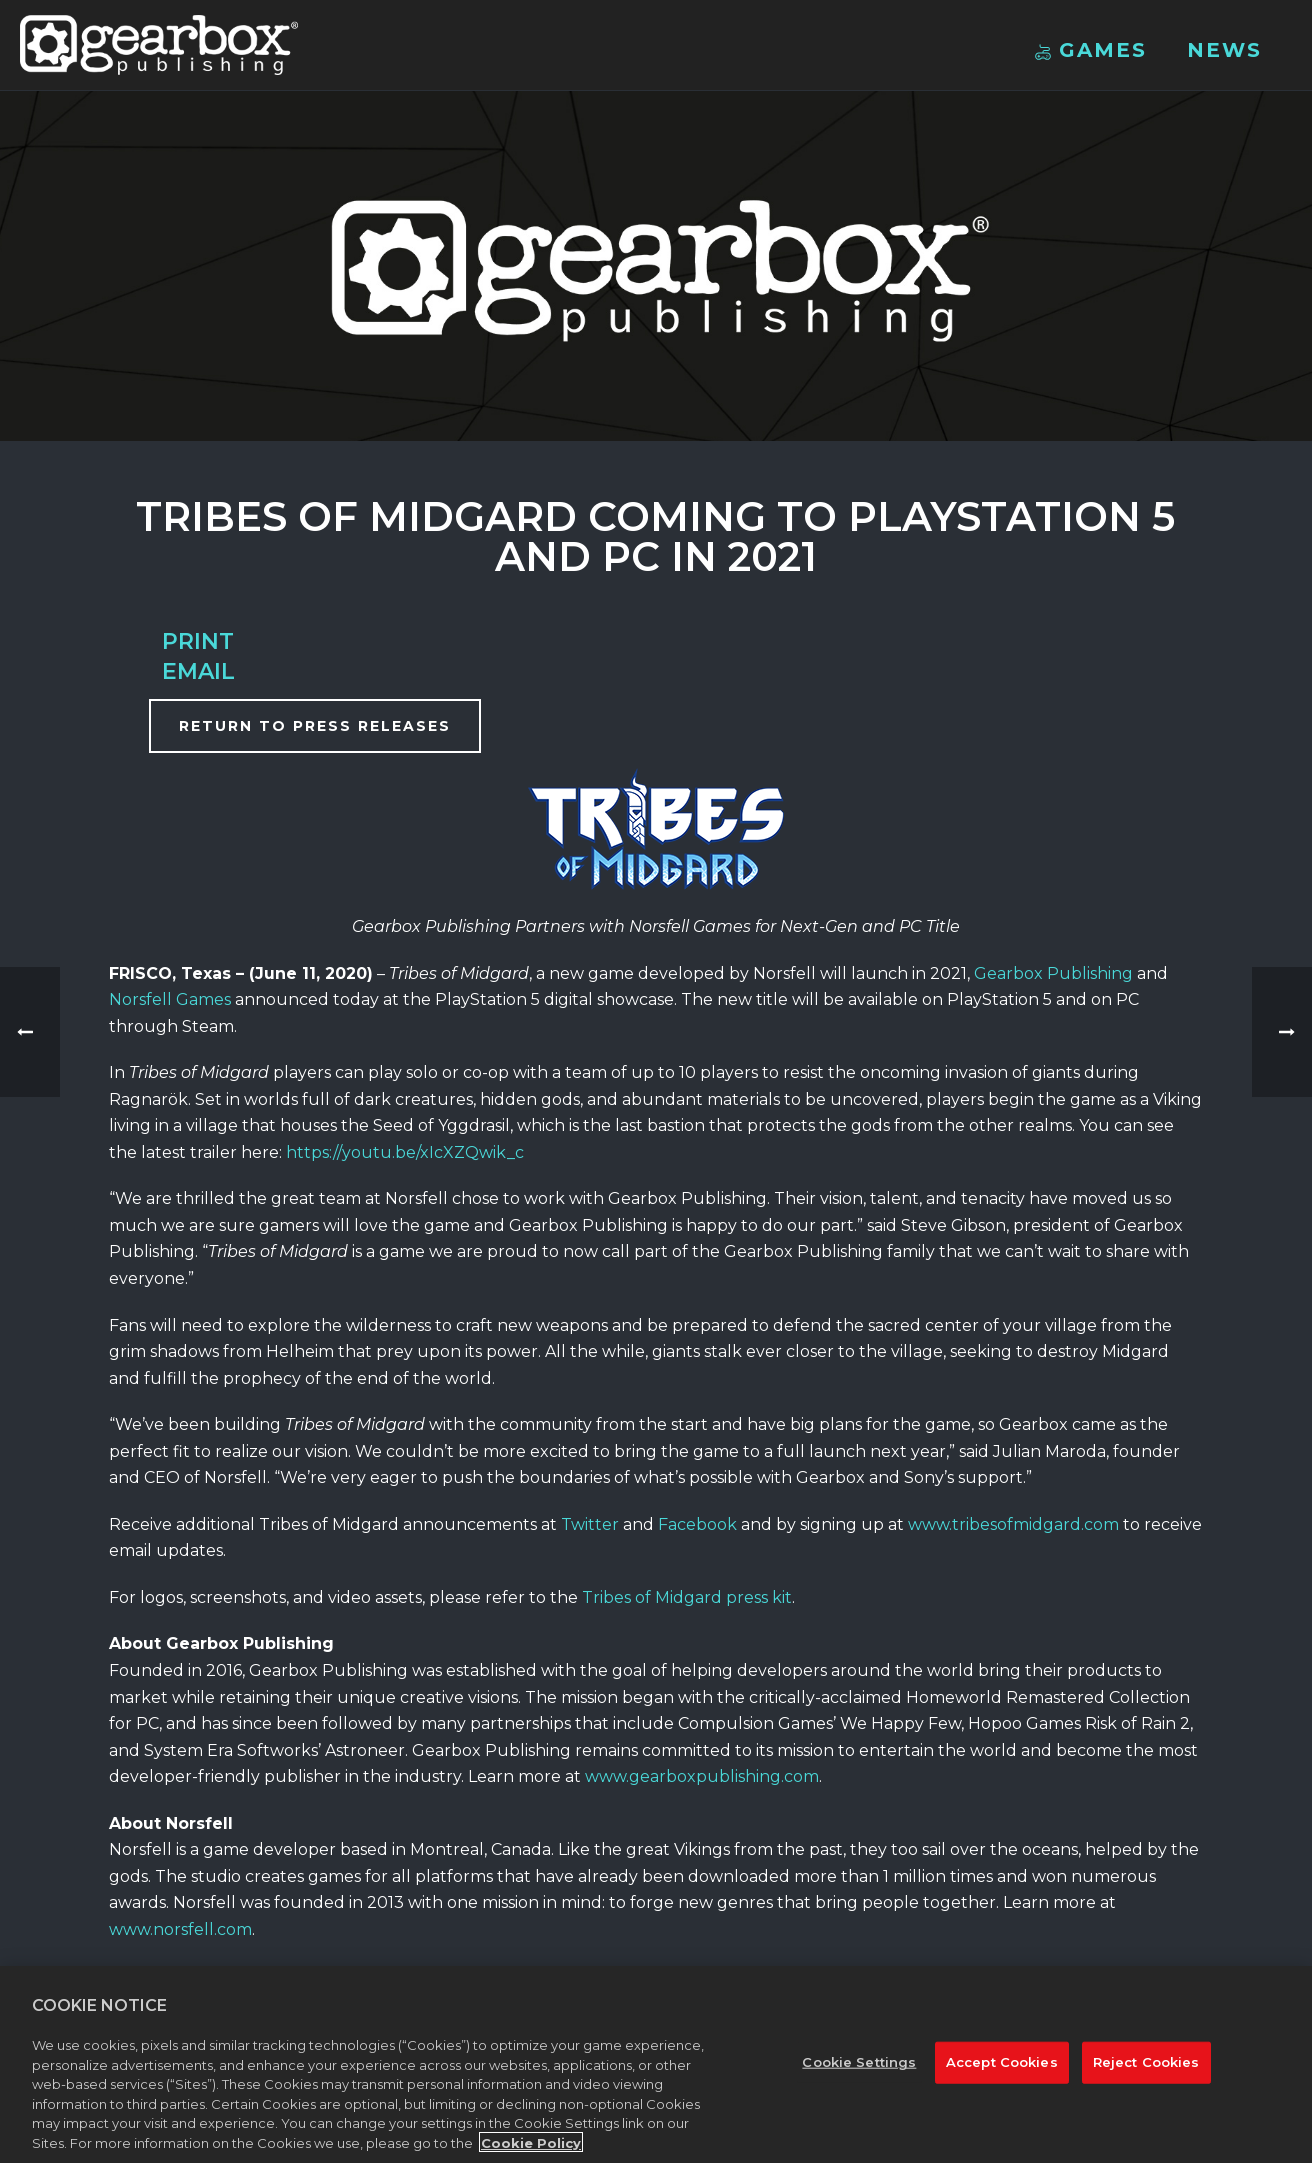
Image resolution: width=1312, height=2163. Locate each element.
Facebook (697, 1524)
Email (198, 671)
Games (1091, 50)
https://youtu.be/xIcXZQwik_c (405, 1152)
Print (198, 641)
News (1224, 50)
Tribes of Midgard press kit (687, 1597)
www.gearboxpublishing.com (702, 1776)
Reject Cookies (1146, 2074)
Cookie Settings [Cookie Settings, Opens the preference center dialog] (859, 2074)
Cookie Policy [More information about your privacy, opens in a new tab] (531, 2154)
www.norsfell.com (180, 1929)
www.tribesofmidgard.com (1013, 1524)
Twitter (590, 1524)
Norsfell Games (170, 999)
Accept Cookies (1002, 2074)
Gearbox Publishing (1053, 973)
